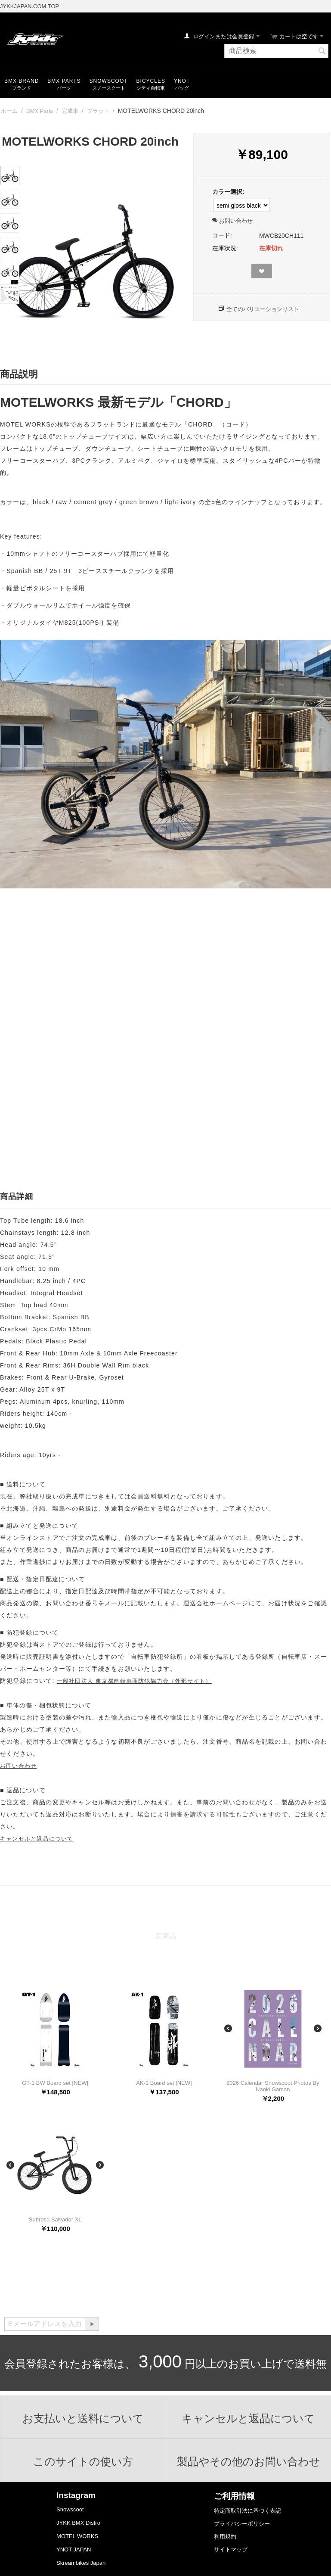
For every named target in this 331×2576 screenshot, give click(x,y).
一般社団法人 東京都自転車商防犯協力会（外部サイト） (134, 1681)
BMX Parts (63, 81)
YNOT (182, 81)
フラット (98, 111)
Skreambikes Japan (80, 2563)
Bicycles (150, 81)
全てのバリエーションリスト (262, 309)
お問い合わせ (232, 221)
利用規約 (225, 2536)
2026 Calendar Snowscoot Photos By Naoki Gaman (272, 2086)
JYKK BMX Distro (78, 2523)
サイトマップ (230, 2549)
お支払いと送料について (83, 2418)
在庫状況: (225, 248)
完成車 (70, 111)
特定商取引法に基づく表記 (247, 2510)
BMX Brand (21, 81)
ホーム (9, 111)
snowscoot (109, 81)
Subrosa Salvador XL (55, 2219)
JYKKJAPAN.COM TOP (29, 6)
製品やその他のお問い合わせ (248, 2461)
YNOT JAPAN (73, 2549)
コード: (222, 235)
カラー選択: (228, 191)
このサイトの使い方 (83, 2461)
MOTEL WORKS (77, 2536)
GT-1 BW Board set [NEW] (55, 2083)
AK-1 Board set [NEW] (164, 2083)
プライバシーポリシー (242, 2523)
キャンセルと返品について (36, 1838)
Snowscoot (70, 2509)
